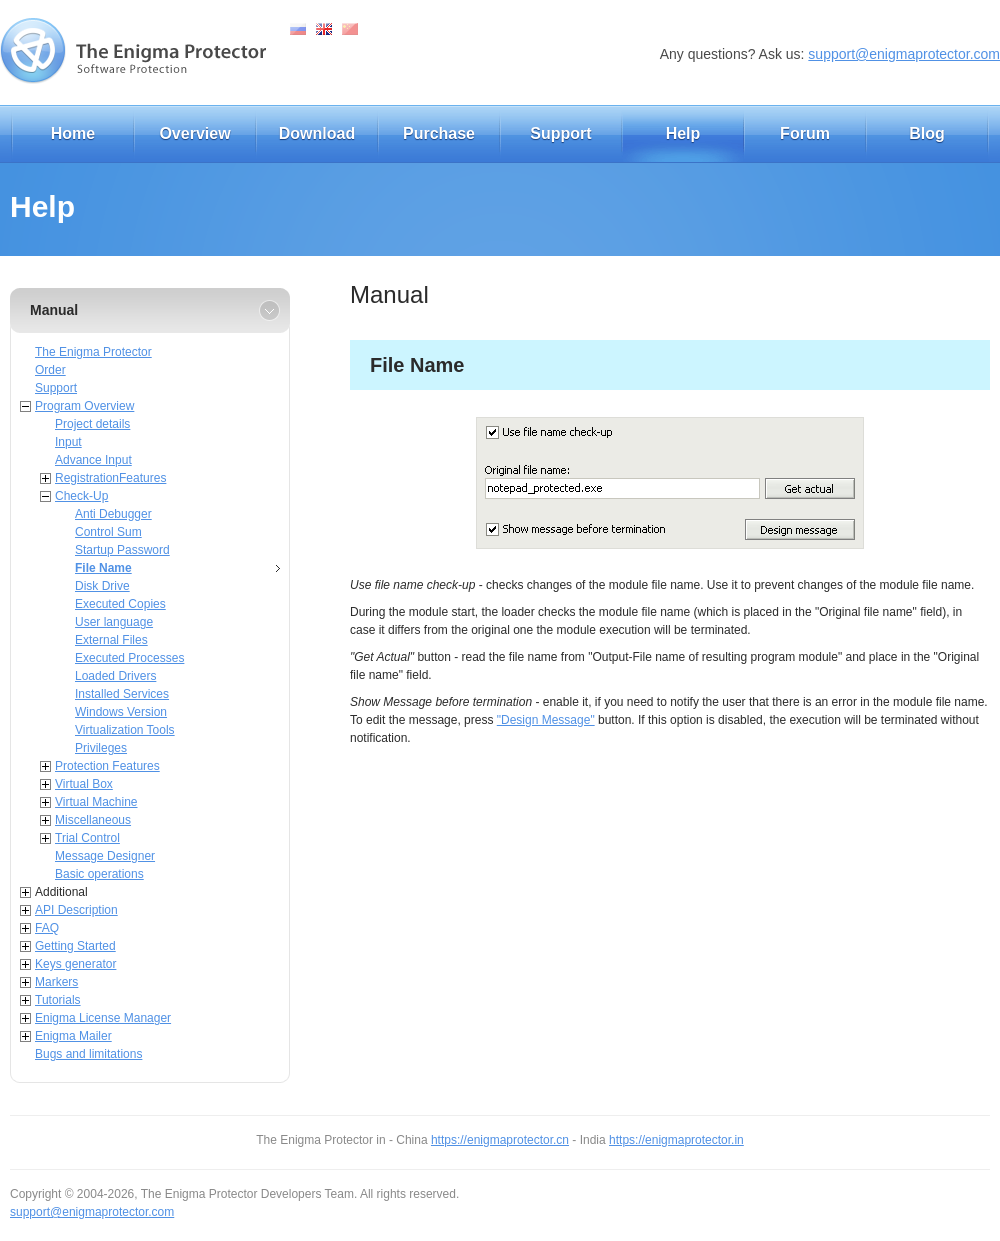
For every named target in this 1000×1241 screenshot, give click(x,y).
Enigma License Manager (103, 1018)
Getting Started (75, 946)
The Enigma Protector (93, 352)
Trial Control (87, 838)
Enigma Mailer (73, 1036)
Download (317, 133)
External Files (111, 640)
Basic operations (99, 874)
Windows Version (121, 712)
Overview (194, 133)
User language (114, 622)
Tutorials (58, 1000)
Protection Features (107, 766)
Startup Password (122, 550)
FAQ (47, 928)
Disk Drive (102, 586)
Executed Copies (120, 604)
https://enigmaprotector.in (676, 1140)
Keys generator (75, 964)
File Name (103, 568)
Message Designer (105, 856)
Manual (54, 310)
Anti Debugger (113, 514)
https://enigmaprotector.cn (500, 1140)
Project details (92, 424)
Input (68, 442)
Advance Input (93, 460)
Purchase (439, 133)
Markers (56, 982)
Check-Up (81, 496)
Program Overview (84, 406)
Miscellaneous (93, 820)
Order (50, 370)
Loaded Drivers (115, 676)
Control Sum (108, 532)
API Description (76, 910)
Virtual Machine (96, 802)
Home (73, 133)
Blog (927, 133)
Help (683, 133)
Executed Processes (129, 658)
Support (560, 133)
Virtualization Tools (125, 730)
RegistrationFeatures (110, 478)
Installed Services (122, 694)
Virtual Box (84, 784)
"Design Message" (546, 720)
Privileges (101, 748)
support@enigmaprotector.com (904, 54)
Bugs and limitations (88, 1054)
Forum (805, 133)
